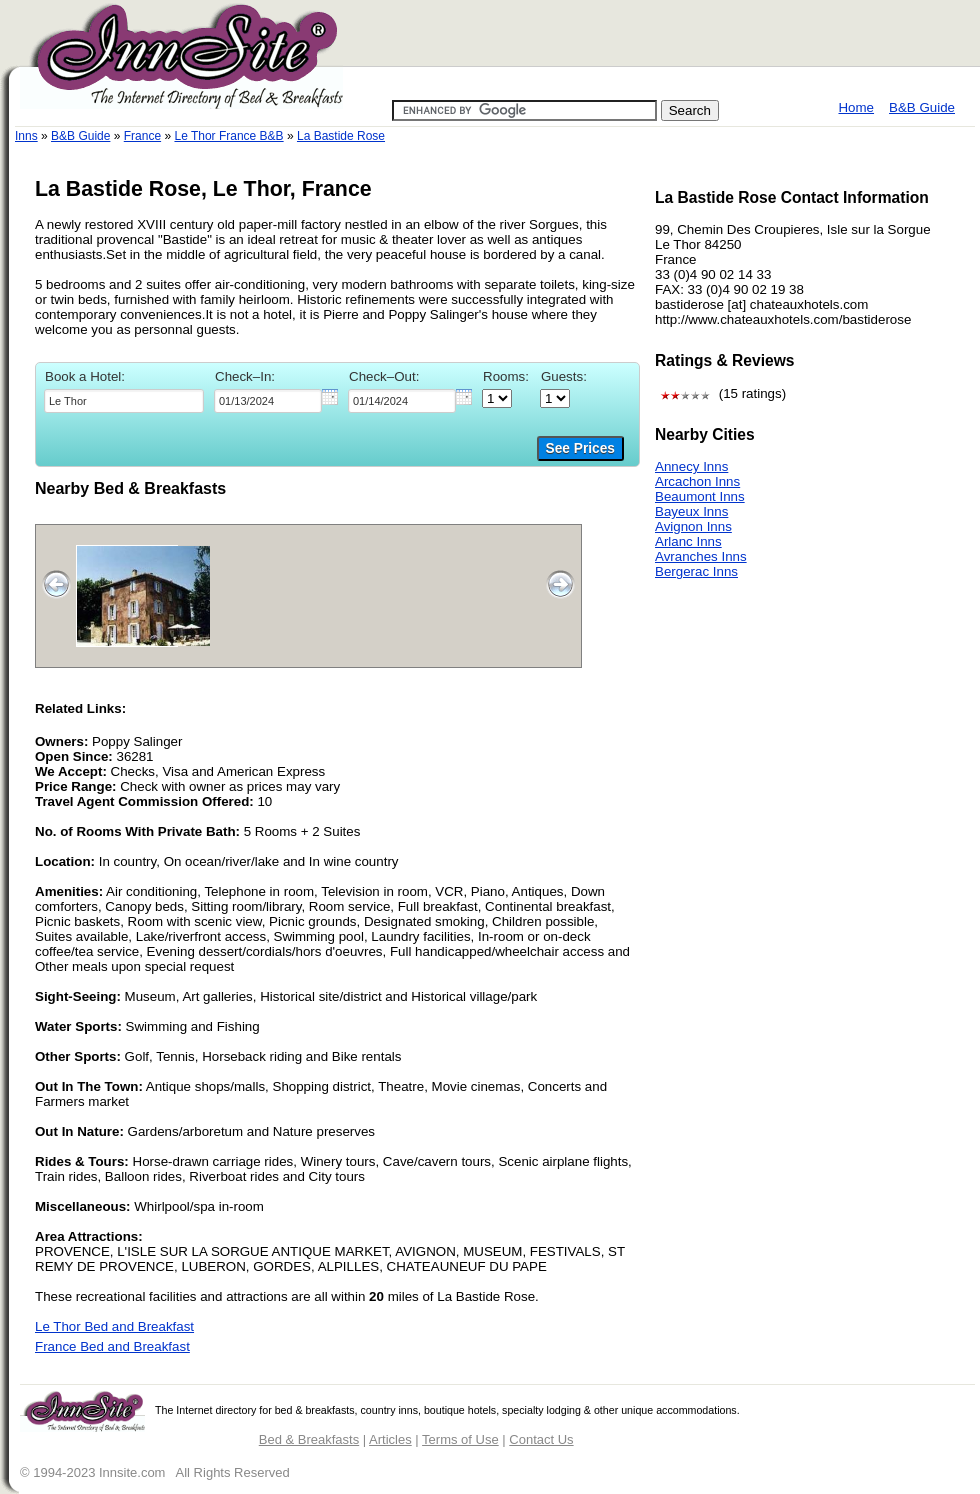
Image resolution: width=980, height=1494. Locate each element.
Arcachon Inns (697, 481)
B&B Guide (922, 107)
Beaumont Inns (700, 496)
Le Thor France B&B (228, 136)
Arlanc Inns (688, 541)
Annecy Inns (691, 466)
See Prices (580, 448)
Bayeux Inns (691, 511)
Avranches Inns (701, 556)
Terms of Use (460, 1439)
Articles (390, 1439)
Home (856, 107)
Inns (26, 136)
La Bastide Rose (341, 136)
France (142, 136)
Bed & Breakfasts (309, 1439)
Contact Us (541, 1439)
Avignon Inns (693, 526)
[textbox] (124, 401)
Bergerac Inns (696, 571)
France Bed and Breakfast (112, 1346)
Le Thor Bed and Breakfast (114, 1326)
